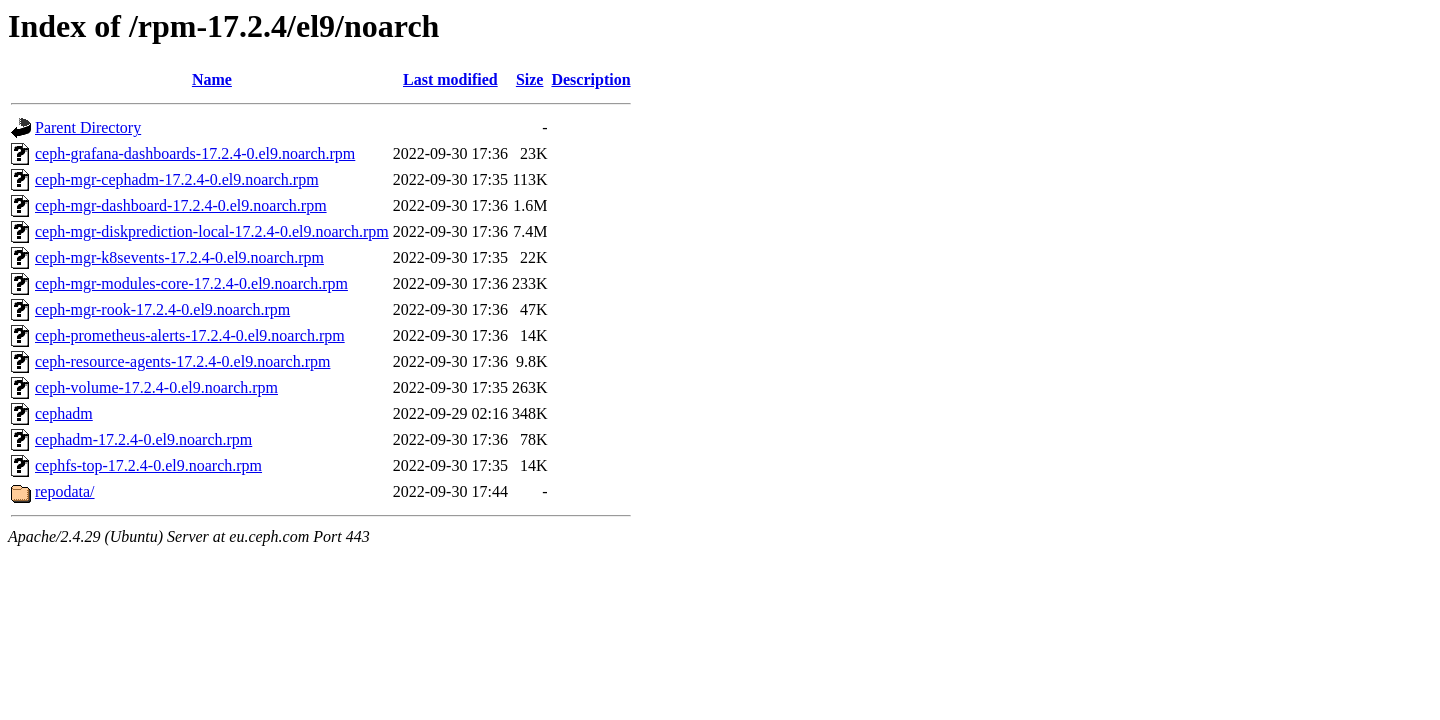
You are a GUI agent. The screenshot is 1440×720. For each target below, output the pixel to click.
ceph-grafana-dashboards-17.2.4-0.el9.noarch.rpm (195, 153)
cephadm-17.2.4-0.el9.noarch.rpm (143, 439)
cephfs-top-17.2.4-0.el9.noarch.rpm (148, 465)
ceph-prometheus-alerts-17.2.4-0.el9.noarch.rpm (190, 335)
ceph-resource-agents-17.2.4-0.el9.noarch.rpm (182, 361)
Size (530, 79)
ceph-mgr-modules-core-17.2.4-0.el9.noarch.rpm (191, 283)
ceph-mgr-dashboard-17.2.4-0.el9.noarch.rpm (181, 205)
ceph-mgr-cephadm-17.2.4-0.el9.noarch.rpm (177, 179)
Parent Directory (88, 127)
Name (212, 79)
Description (590, 79)
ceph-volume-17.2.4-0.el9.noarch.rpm (156, 387)
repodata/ (65, 491)
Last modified (450, 79)
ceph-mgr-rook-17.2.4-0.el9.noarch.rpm (162, 309)
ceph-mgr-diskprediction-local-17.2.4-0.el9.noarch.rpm (212, 231)
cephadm (64, 413)
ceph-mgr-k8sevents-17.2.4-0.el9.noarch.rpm (179, 257)
